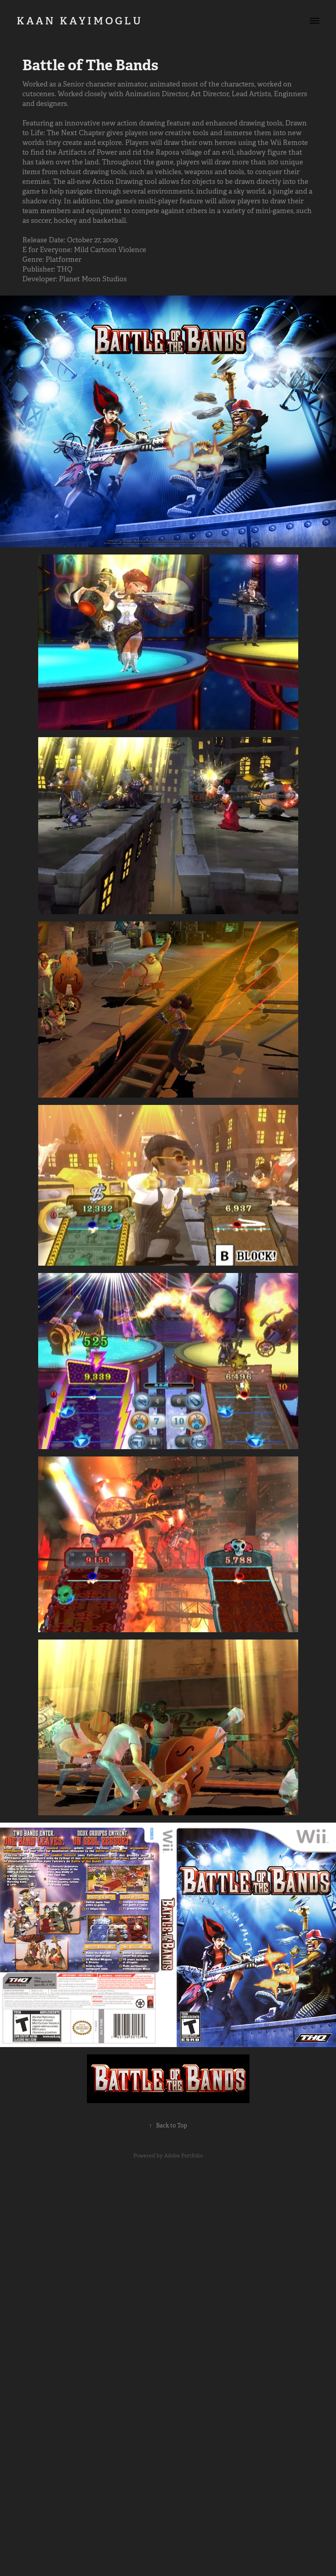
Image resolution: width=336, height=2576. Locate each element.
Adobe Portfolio (183, 2155)
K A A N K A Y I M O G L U (88, 20)
